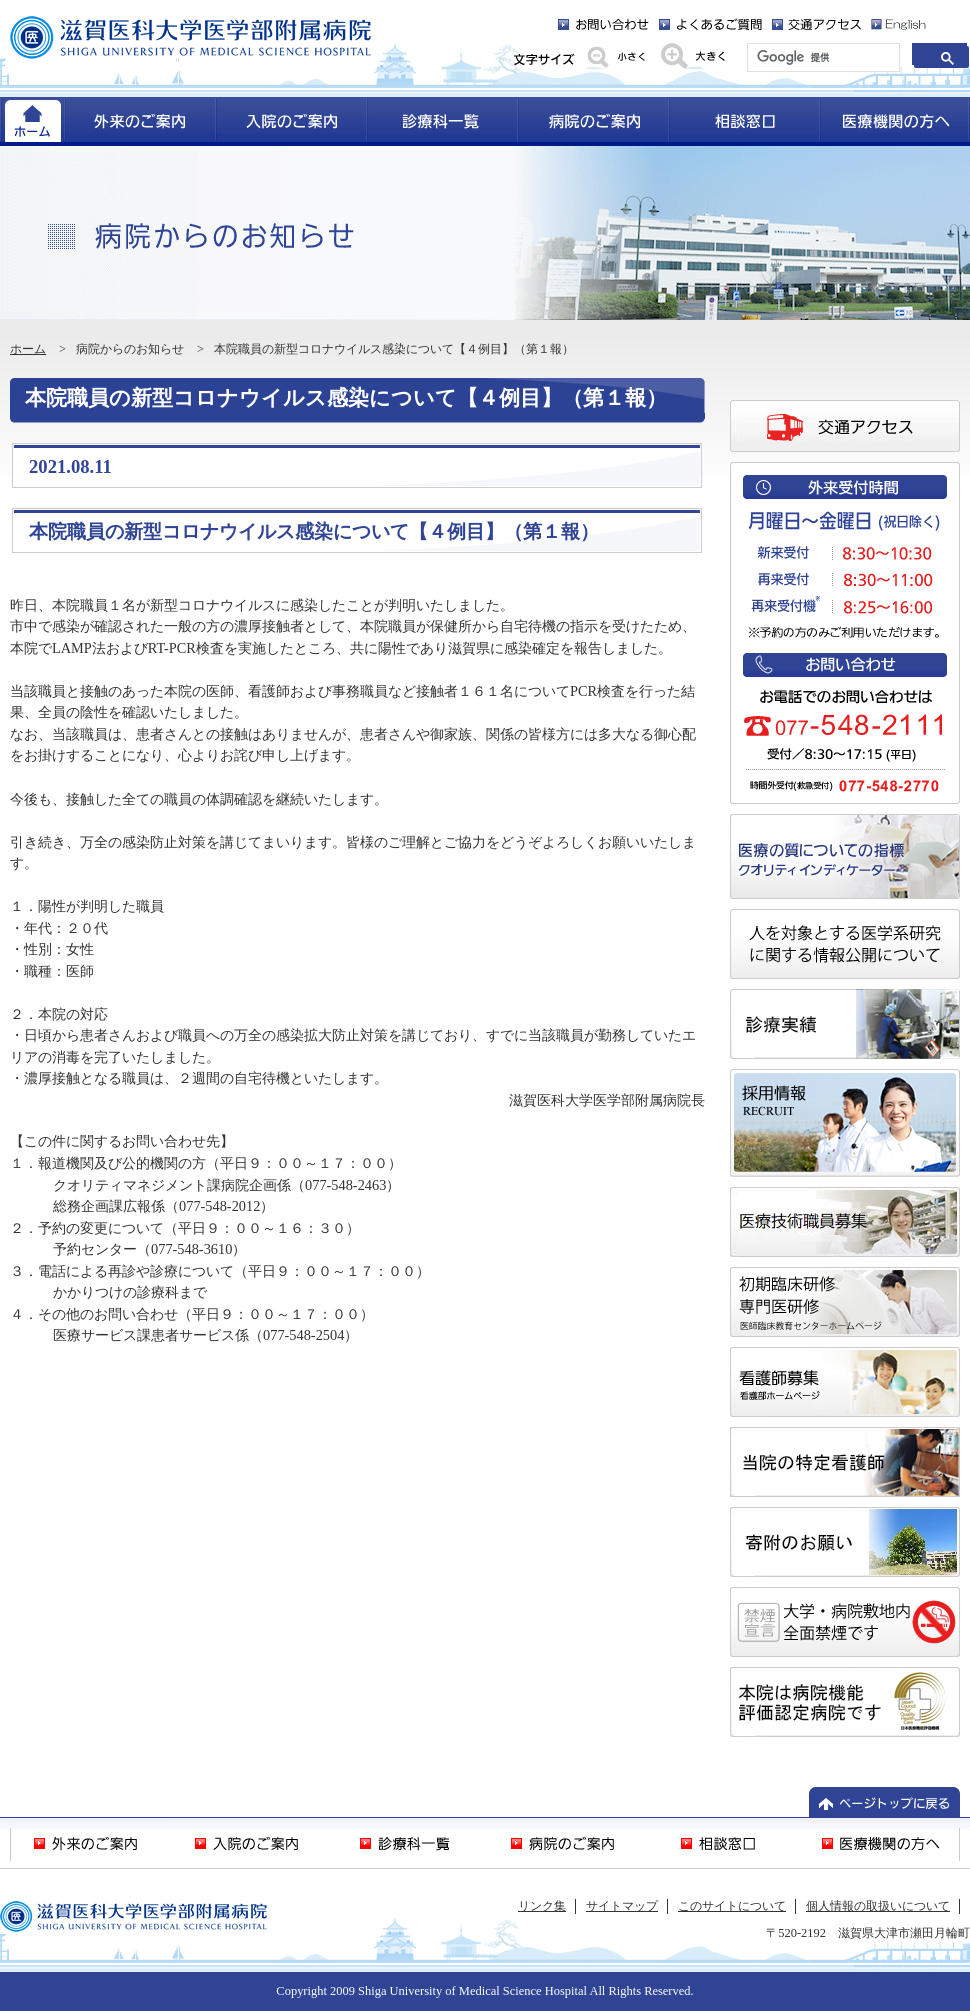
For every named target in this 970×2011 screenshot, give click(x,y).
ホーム (28, 349)
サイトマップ (622, 1906)
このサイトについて (732, 1906)
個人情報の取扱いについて (878, 1906)
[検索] (821, 58)
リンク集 (542, 1906)
